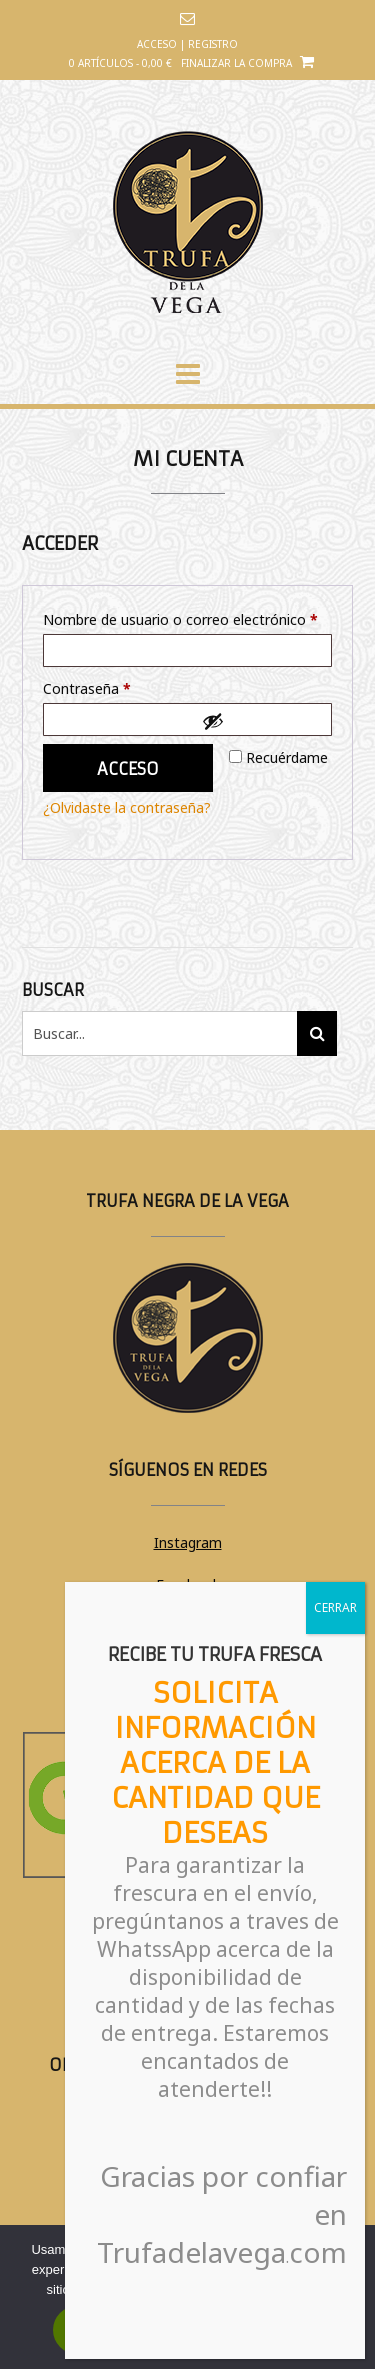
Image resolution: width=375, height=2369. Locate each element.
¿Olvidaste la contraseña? (127, 807)
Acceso (128, 769)
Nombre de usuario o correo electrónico (187, 617)
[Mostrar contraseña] (262, 721)
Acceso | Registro (187, 44)
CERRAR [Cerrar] (335, 1607)
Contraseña (123, 686)
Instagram (188, 1542)
